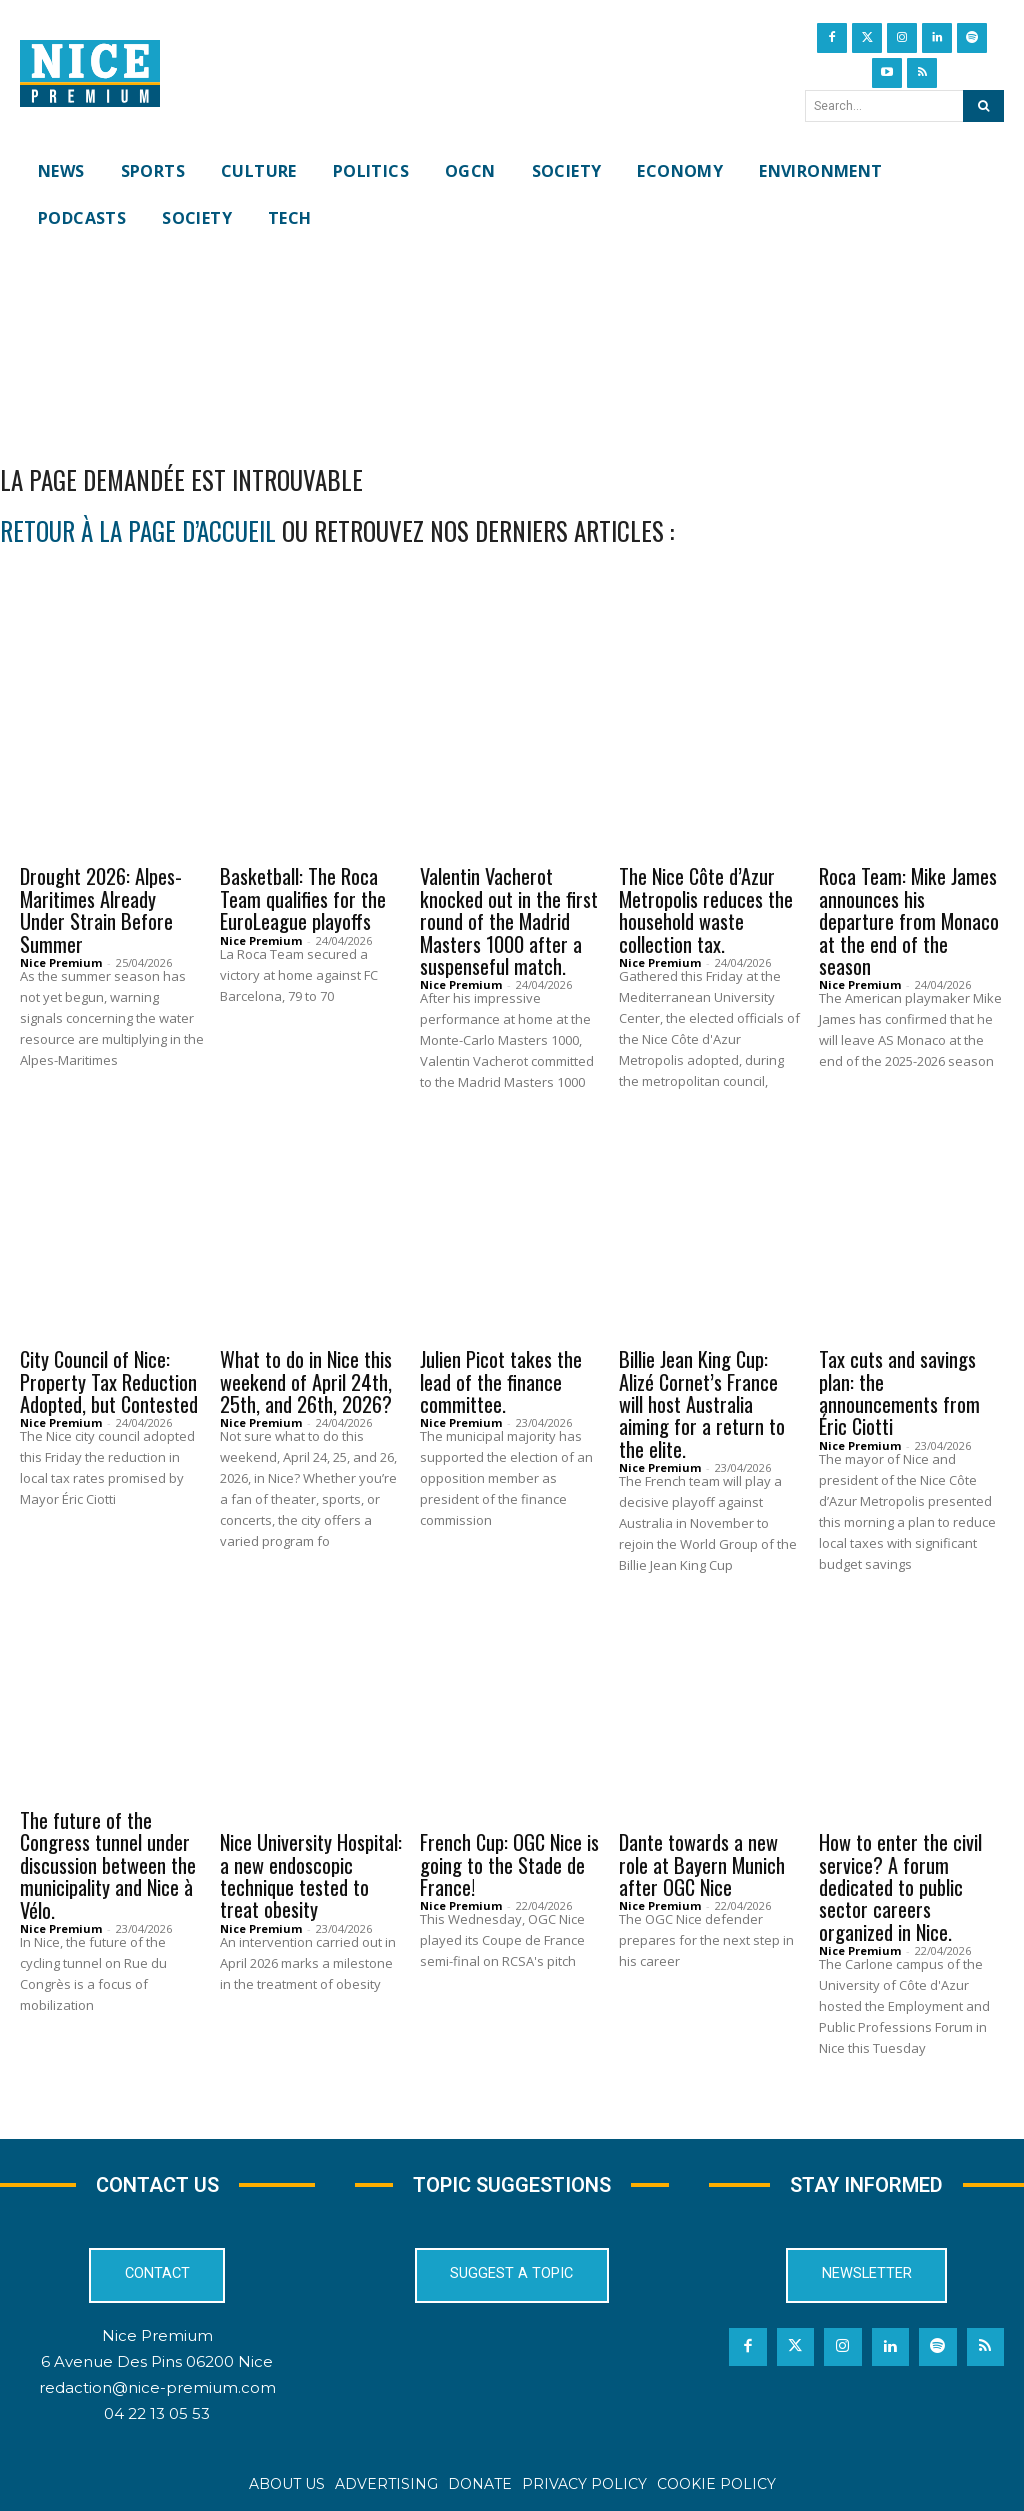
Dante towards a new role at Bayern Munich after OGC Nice (702, 1860)
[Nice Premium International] (90, 74)
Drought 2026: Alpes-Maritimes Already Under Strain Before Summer (100, 910)
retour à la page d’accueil (138, 530)
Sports (456, 847)
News (249, 847)
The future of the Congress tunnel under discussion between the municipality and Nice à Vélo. (108, 1860)
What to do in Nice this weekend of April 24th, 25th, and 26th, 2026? (306, 1380)
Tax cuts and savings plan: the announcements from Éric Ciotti (899, 1391)
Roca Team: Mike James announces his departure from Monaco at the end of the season (909, 921)
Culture (260, 1328)
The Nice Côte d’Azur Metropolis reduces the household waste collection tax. (706, 910)
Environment (76, 847)
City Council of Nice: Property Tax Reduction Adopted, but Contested (109, 1380)
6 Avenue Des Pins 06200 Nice (157, 2355)
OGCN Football (483, 1808)
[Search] (983, 106)
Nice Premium (61, 961)
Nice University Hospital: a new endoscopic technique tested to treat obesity (311, 1871)
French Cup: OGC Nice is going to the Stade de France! (509, 1860)
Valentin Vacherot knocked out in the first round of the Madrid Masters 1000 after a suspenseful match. (508, 921)
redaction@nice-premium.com (157, 2382)
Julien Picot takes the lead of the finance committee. (500, 1380)
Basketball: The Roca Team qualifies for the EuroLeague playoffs (303, 899)
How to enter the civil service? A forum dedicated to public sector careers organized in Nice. (900, 1882)
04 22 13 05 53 (157, 2408)
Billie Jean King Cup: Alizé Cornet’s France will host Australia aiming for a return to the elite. (702, 1402)
